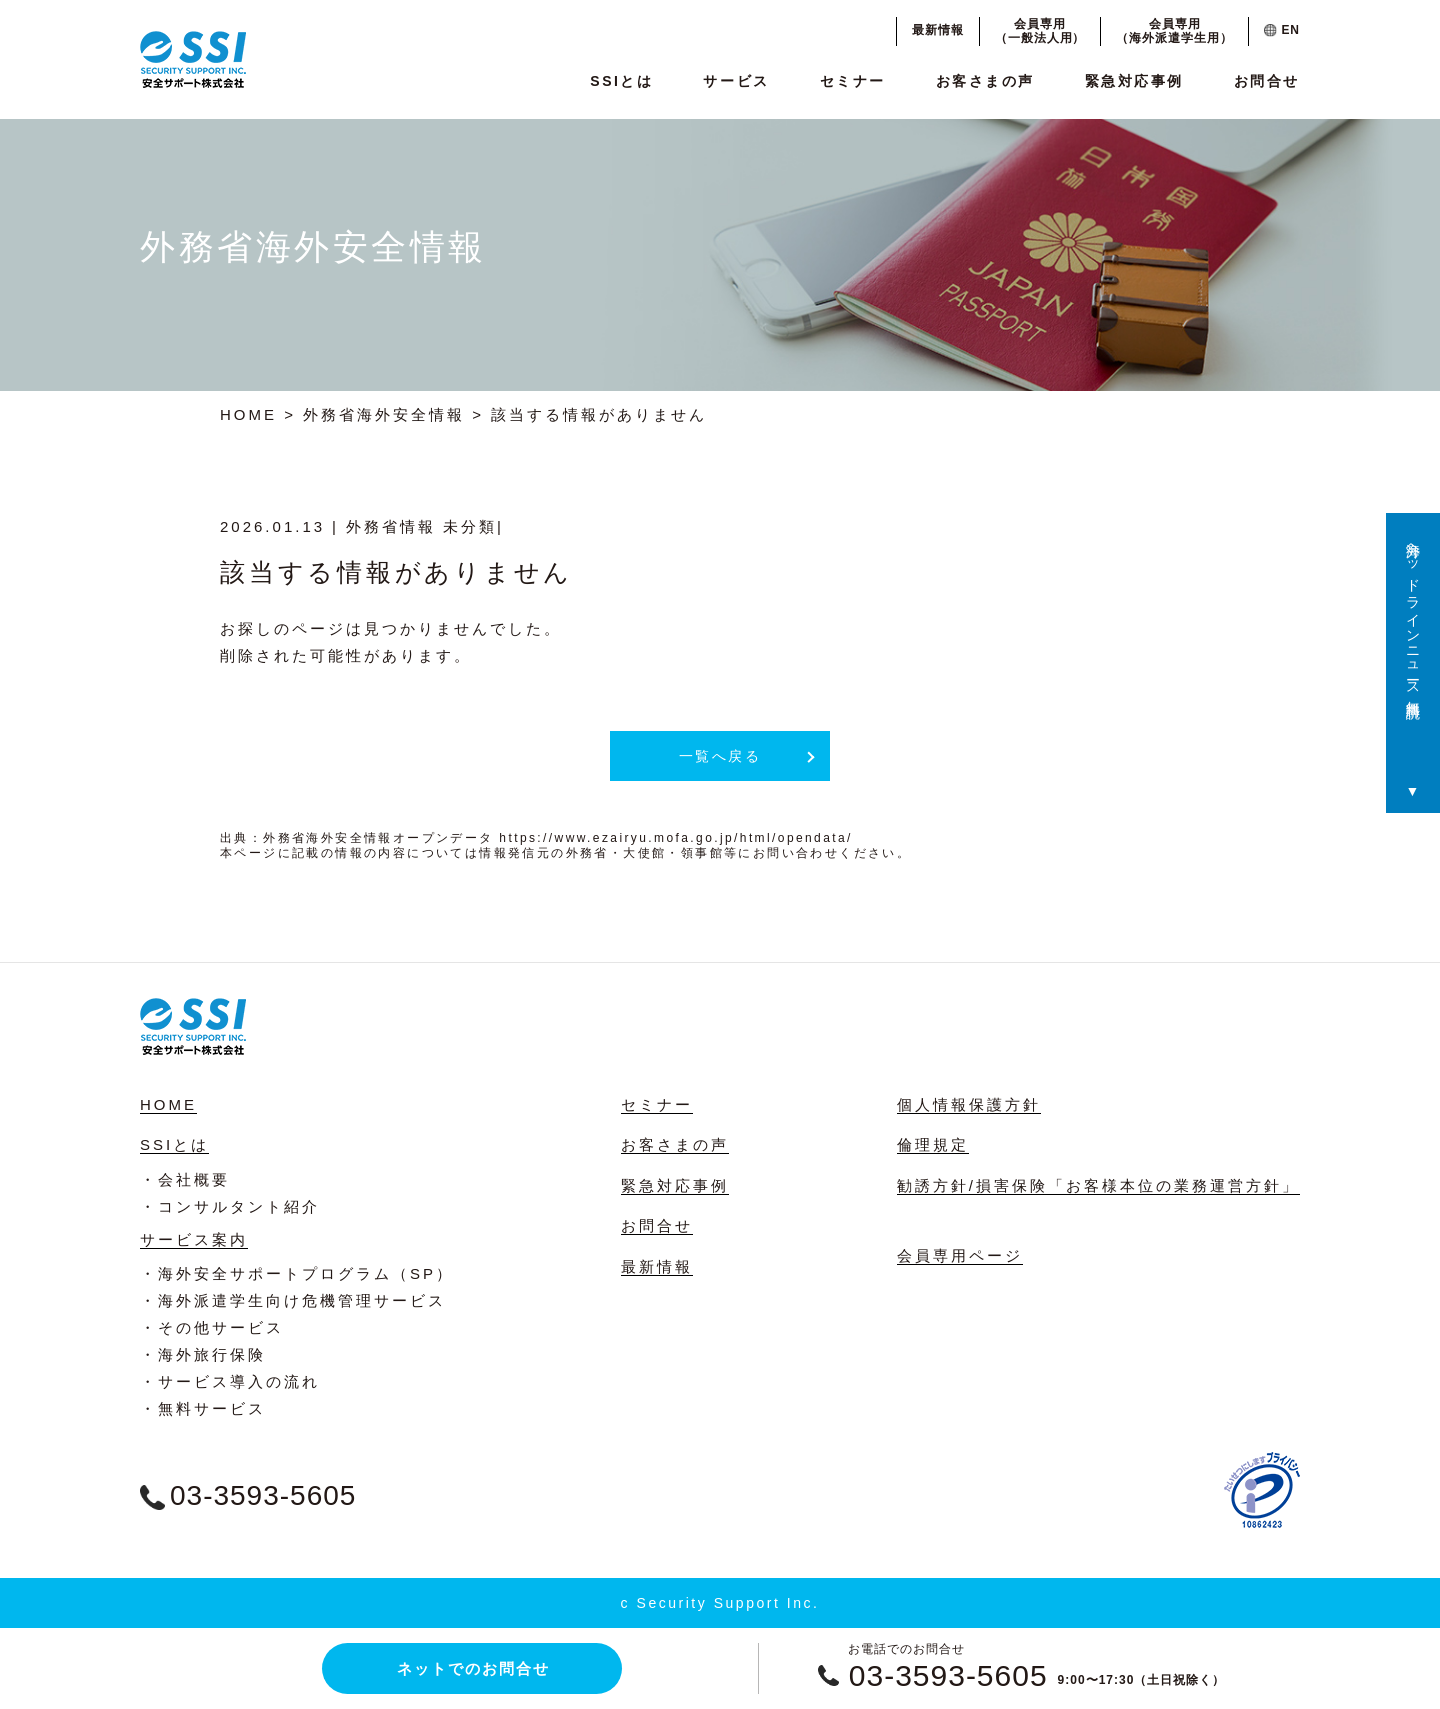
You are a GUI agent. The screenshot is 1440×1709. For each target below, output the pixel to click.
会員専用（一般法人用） (1040, 31)
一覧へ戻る (720, 756)
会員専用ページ (960, 1255)
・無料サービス (203, 1408)
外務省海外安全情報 (384, 414)
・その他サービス (212, 1327)
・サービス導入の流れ (230, 1381)
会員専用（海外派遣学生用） (1174, 31)
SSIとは (621, 81)
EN (1282, 30)
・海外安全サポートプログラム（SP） (297, 1273)
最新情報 (938, 30)
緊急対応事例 (1134, 81)
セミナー (853, 81)
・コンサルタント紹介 (230, 1206)
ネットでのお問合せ (473, 1668)
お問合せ (1267, 81)
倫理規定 (933, 1144)
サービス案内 (194, 1239)
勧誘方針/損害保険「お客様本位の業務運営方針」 (1098, 1185)
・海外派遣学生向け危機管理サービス (293, 1300)
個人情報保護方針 (969, 1104)
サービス (736, 81)
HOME (248, 414)
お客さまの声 (985, 81)
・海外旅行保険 (203, 1354)
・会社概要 (185, 1179)
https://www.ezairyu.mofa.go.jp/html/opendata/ (675, 838)
